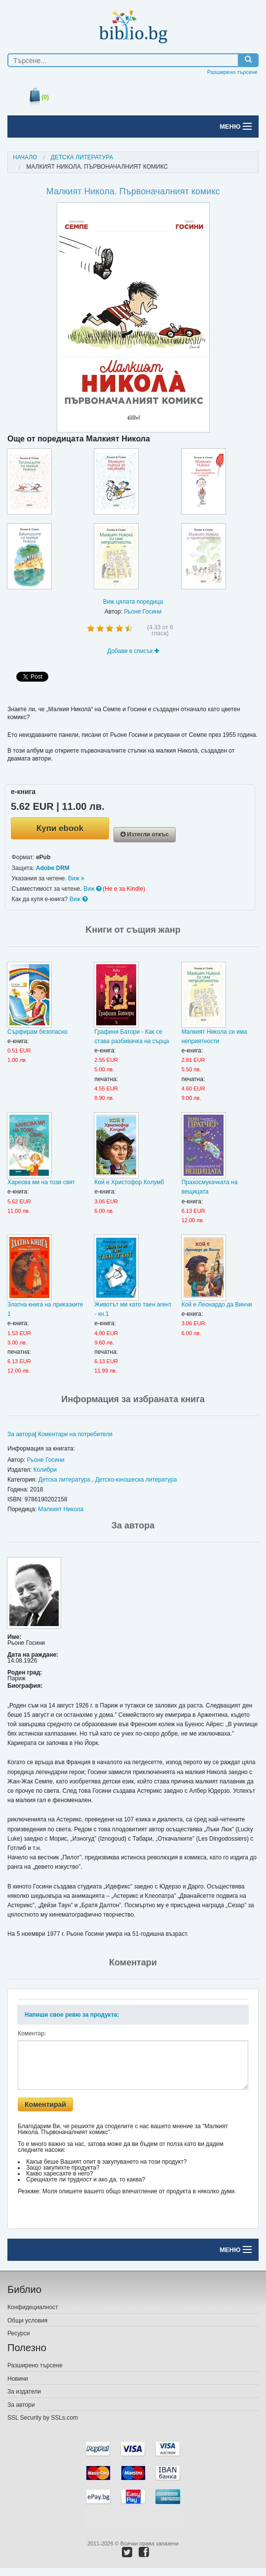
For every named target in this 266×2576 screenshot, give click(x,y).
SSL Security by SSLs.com (42, 2417)
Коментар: (32, 2033)
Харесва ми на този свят (41, 1182)
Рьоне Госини (142, 611)
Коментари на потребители (75, 1434)
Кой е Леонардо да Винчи (217, 1304)
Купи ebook (60, 828)
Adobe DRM (53, 868)
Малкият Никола (60, 1509)
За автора (21, 1434)
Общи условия (27, 2320)
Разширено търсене (232, 72)
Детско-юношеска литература (136, 1479)
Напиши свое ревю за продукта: (72, 2014)
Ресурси (18, 2333)
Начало (25, 157)
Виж (76, 878)
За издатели (24, 2391)
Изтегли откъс (144, 834)
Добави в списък (133, 651)
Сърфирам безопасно (37, 1031)
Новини (17, 2378)
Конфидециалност (32, 2307)
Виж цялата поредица (133, 601)
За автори (21, 2404)
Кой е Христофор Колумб (129, 1182)
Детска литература (82, 157)
